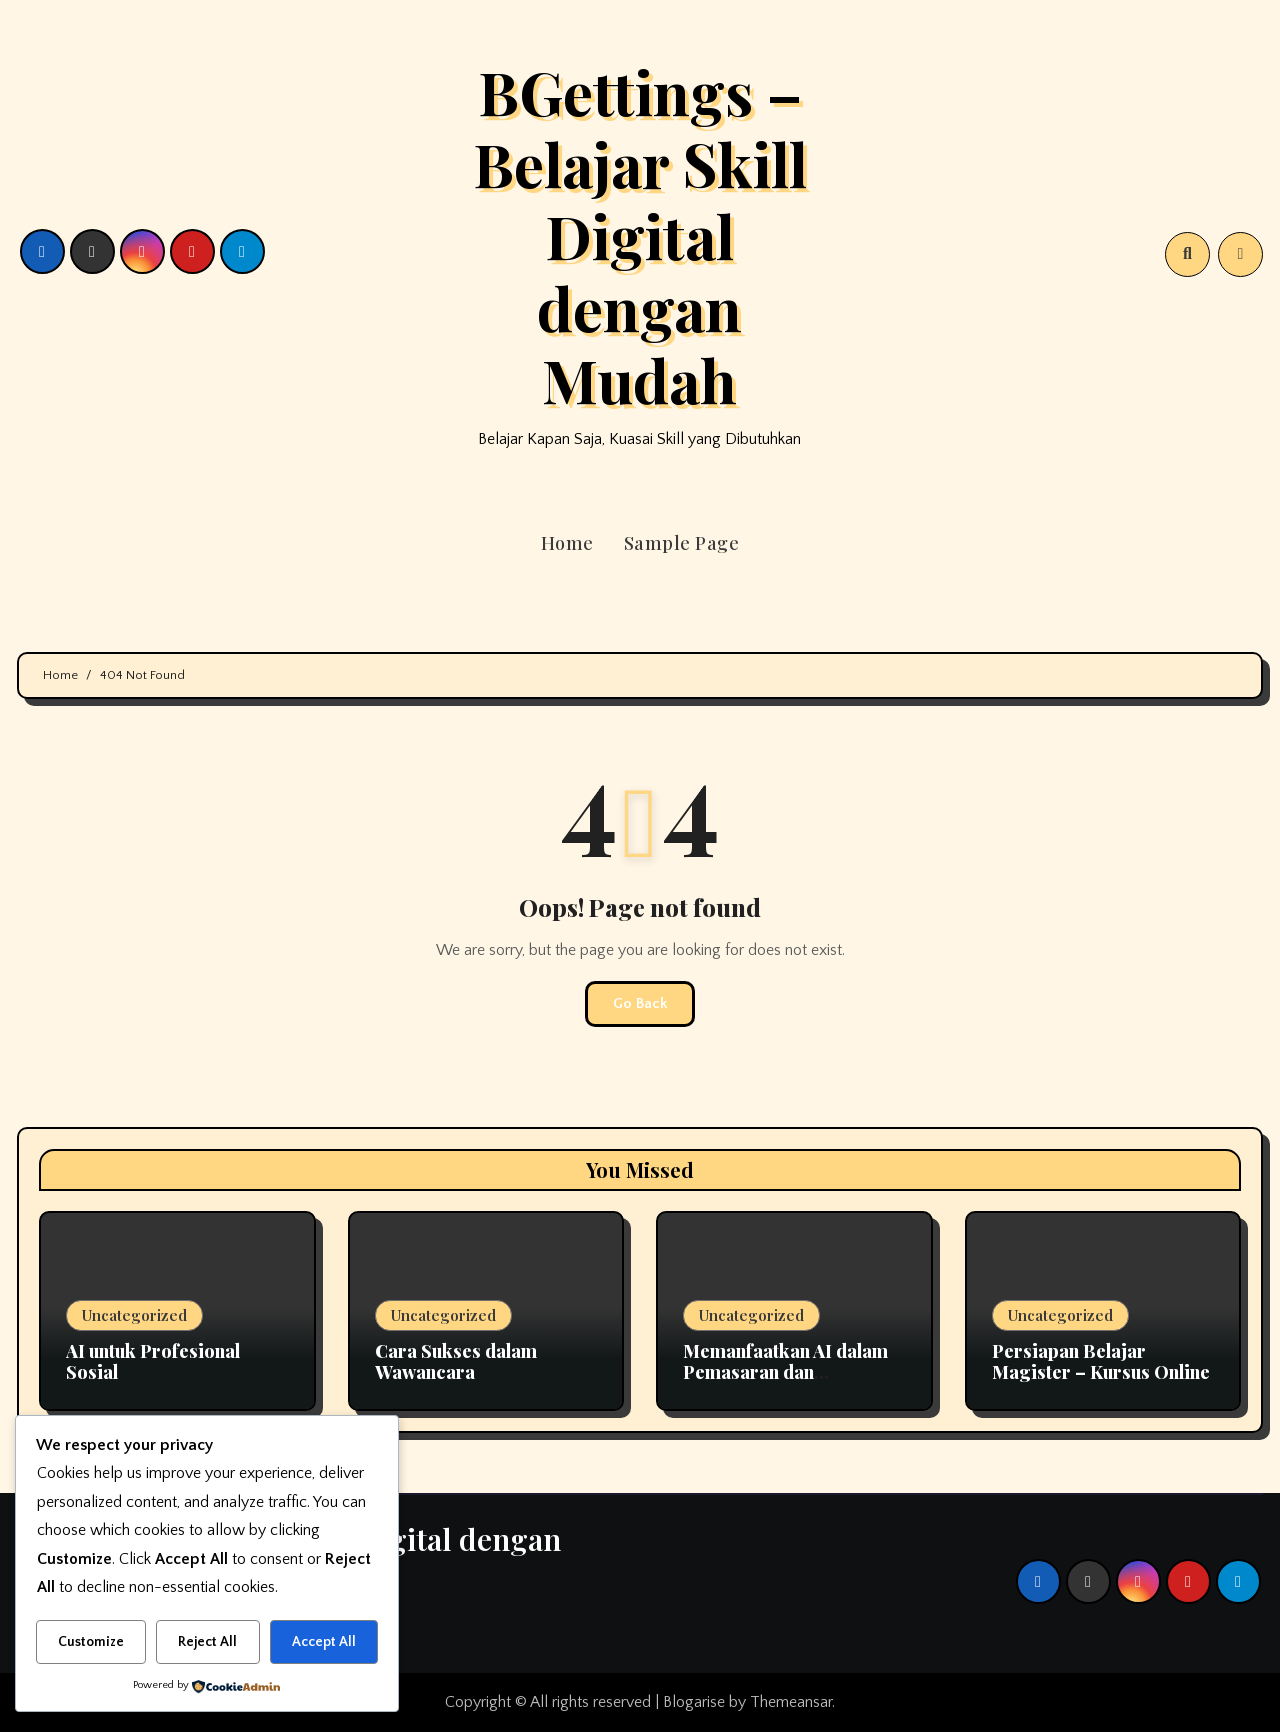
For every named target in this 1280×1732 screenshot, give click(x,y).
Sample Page (682, 543)
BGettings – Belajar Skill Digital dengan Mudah (640, 235)
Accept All (324, 1642)
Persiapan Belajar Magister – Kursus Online (1101, 1362)
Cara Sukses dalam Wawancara (456, 1362)
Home (567, 543)
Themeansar (791, 1702)
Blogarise (694, 1702)
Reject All (207, 1642)
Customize (91, 1642)
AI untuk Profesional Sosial (153, 1362)
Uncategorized (134, 1315)
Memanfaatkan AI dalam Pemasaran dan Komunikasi (785, 1372)
